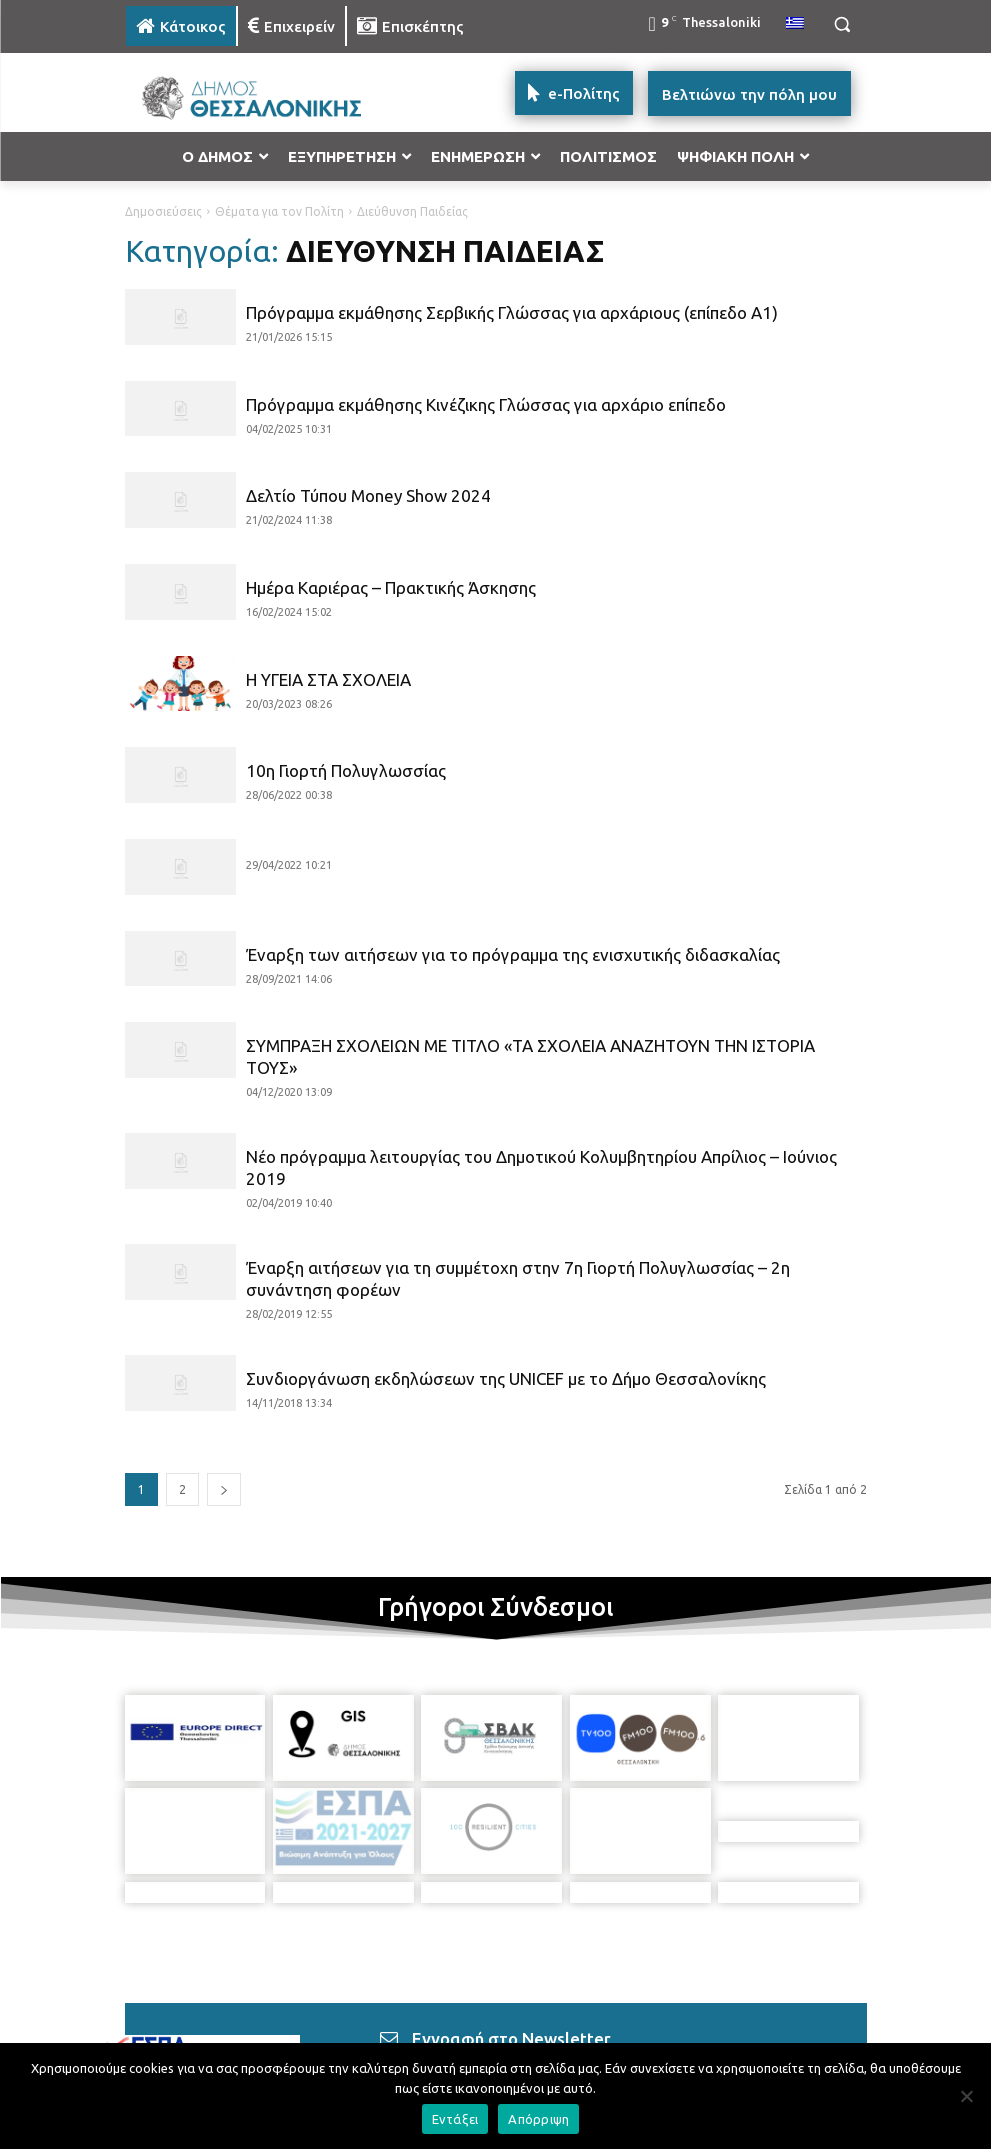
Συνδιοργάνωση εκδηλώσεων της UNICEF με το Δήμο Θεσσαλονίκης (506, 1378)
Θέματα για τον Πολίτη (279, 211)
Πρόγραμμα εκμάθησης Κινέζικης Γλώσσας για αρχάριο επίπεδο (486, 404)
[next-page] (224, 1489)
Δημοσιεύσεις (163, 211)
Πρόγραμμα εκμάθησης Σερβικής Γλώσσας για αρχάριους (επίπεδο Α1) (512, 312)
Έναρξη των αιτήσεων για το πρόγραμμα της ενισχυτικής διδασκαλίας (513, 954)
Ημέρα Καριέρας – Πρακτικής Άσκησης (391, 587)
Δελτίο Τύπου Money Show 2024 (368, 495)
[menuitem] (795, 24)
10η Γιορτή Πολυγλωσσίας (346, 770)
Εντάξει (455, 2119)
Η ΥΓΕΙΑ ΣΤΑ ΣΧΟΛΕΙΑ (328, 679)
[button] (842, 24)
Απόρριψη (538, 2119)
